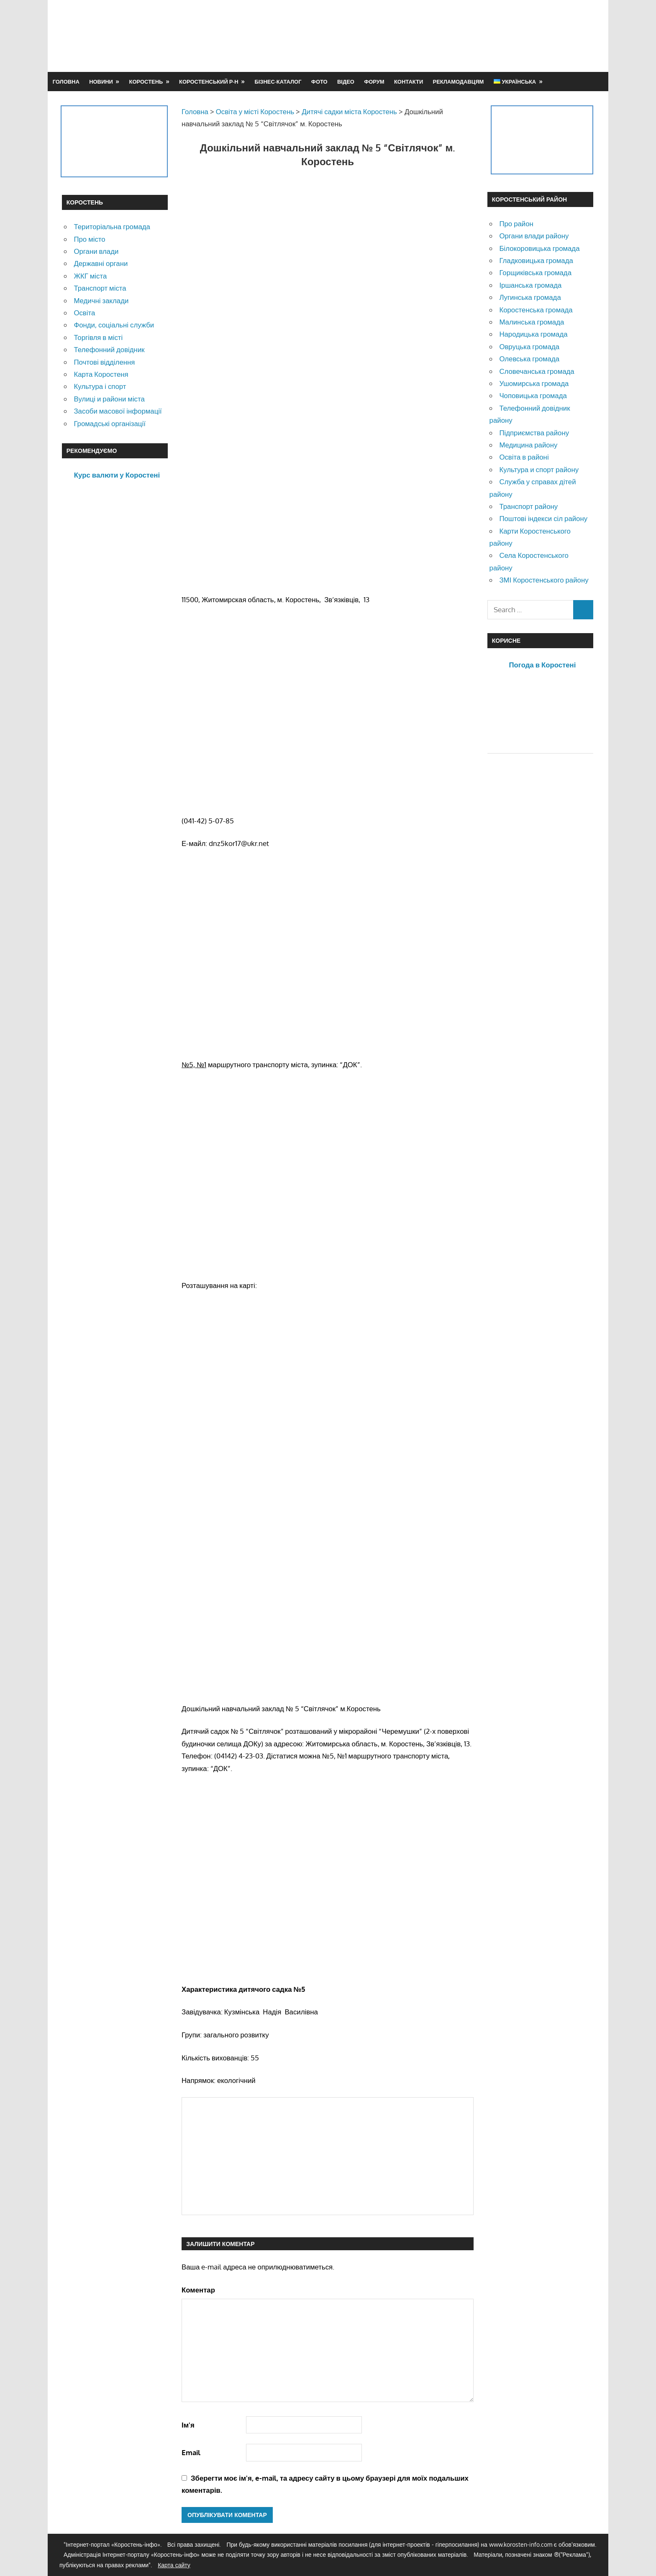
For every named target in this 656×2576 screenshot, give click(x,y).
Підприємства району (534, 432)
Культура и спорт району (539, 469)
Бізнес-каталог (277, 81)
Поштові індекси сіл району (543, 518)
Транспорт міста (100, 288)
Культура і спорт (100, 386)
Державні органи (101, 263)
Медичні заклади (101, 300)
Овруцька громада (529, 346)
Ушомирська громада (534, 383)
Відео (345, 81)
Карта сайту (174, 2564)
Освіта (84, 312)
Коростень (146, 81)
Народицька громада (533, 334)
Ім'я (188, 2424)
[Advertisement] (442, 35)
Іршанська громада (530, 285)
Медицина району (528, 444)
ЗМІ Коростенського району (543, 579)
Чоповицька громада (532, 395)
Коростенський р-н (208, 81)
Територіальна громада (112, 226)
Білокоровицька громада (539, 248)
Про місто (89, 239)
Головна (66, 81)
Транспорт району (528, 506)
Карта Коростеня (101, 374)
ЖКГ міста (90, 275)
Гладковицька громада (536, 260)
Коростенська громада (535, 309)
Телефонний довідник (109, 349)
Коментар (198, 2289)
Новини (101, 81)
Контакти (408, 81)
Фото (319, 81)
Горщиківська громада (535, 272)
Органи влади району (534, 235)
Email (191, 2452)
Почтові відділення (104, 362)
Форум (374, 81)
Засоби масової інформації (117, 410)
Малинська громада (531, 321)
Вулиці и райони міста (109, 398)
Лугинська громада (530, 297)
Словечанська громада (536, 371)
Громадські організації (109, 423)
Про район (516, 223)
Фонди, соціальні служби (114, 324)
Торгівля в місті (98, 337)
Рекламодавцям (458, 81)
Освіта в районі (523, 456)
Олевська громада (529, 358)
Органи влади (96, 251)
